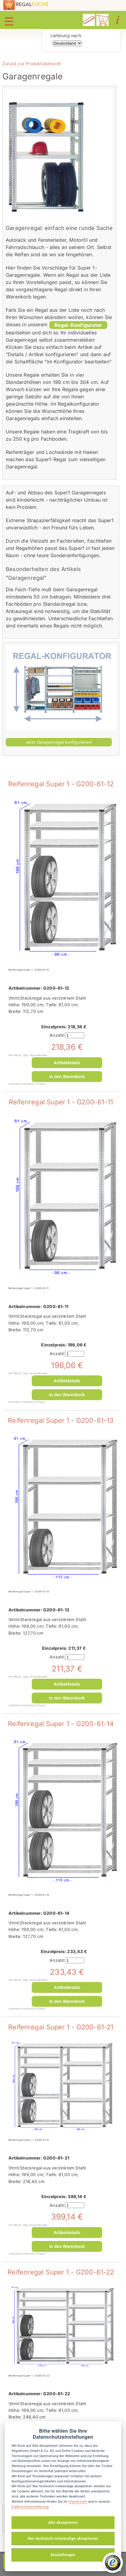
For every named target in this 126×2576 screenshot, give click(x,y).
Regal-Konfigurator (78, 325)
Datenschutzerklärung (30, 2506)
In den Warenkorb (67, 1076)
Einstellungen (62, 2554)
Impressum (77, 2501)
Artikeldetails (67, 1062)
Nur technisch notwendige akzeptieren (63, 2538)
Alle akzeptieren (63, 2522)
